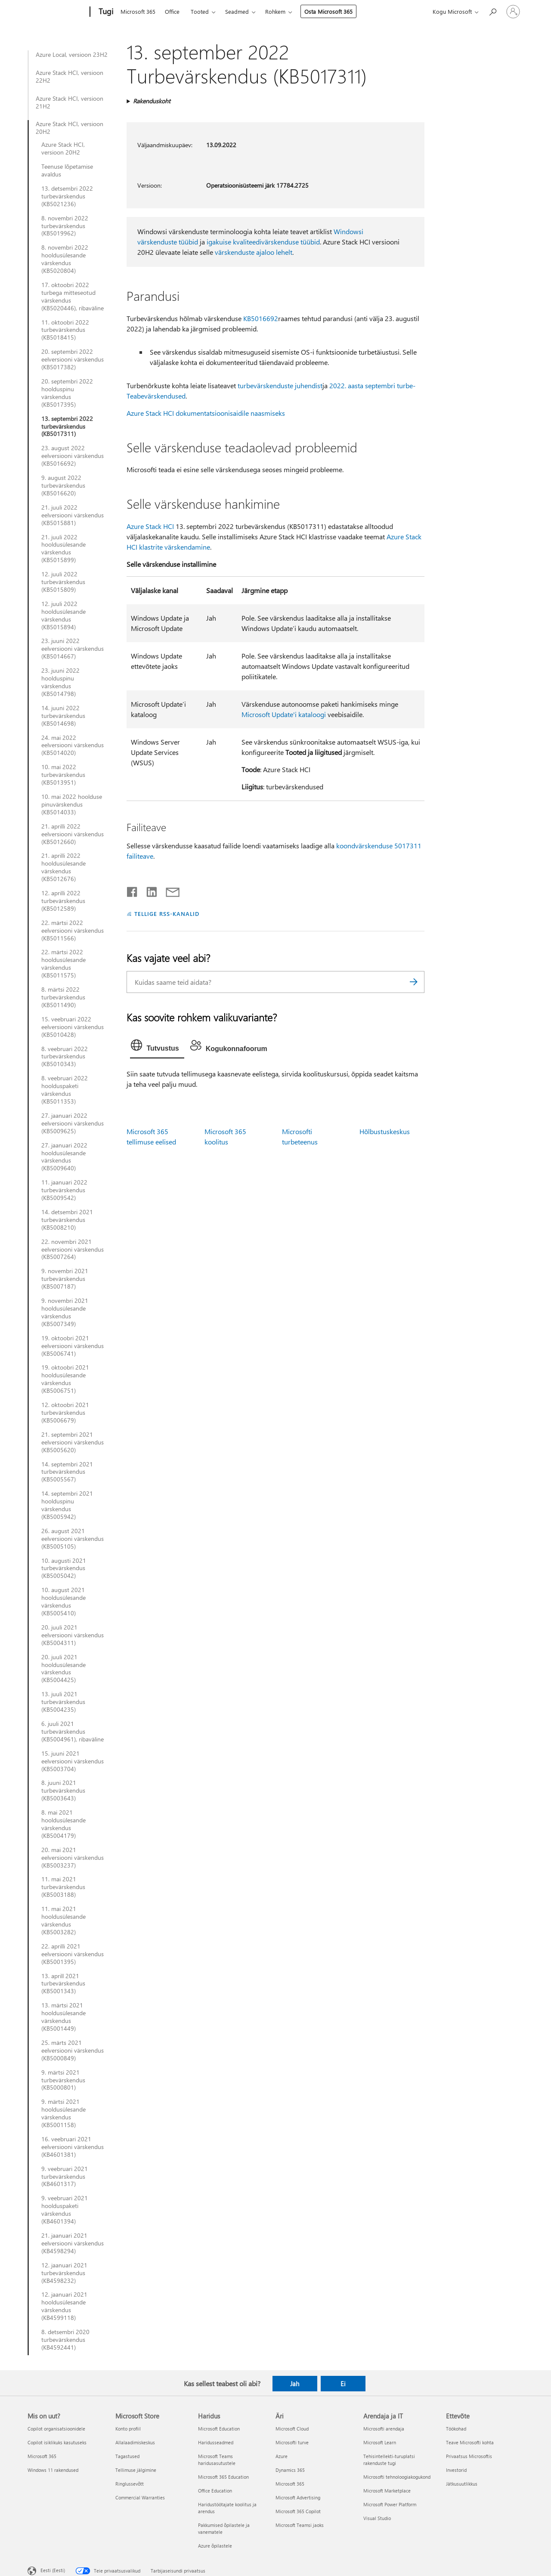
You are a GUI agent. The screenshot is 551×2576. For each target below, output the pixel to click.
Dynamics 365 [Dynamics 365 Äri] (290, 2470)
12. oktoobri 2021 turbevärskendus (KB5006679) (65, 1412)
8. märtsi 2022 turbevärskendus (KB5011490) (63, 997)
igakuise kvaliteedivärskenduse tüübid (263, 241)
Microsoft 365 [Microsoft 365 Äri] (290, 2483)
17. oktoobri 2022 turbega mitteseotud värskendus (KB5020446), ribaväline (72, 296)
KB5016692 (260, 318)
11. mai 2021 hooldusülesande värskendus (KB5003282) (63, 1920)
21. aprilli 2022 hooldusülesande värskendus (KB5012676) (63, 867)
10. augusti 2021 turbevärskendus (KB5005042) (63, 1568)
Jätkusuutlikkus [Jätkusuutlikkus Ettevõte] (461, 2483)
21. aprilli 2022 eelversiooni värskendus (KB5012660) (72, 834)
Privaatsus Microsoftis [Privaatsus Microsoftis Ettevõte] (469, 2456)
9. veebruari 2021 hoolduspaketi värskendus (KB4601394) (64, 2209)
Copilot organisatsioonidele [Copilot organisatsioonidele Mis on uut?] (56, 2428)
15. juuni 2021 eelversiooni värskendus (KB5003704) (72, 1761)
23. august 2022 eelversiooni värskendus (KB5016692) (72, 455)
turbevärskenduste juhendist (280, 385)
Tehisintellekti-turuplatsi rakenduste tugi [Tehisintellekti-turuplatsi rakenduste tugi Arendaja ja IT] (389, 2459)
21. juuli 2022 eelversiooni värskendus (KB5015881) (72, 515)
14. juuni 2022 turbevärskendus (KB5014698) (63, 715)
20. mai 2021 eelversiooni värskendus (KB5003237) (72, 1857)
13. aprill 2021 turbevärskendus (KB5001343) (63, 1983)
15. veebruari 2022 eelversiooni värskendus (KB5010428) (72, 1027)
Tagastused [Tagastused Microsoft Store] (127, 2456)
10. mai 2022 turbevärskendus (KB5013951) (63, 774)
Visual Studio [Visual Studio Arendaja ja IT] (377, 2518)
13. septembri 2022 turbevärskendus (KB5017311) (67, 426)
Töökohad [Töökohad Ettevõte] (456, 2428)
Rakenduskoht (151, 101)
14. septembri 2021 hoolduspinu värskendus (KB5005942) (67, 1505)
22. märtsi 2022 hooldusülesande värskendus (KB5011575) (63, 963)
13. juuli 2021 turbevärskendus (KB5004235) (63, 1701)
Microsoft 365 (138, 11)
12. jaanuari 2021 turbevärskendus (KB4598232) (64, 2273)
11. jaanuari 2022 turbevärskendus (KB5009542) (64, 1190)
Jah (294, 2383)
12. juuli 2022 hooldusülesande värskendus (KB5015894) (63, 615)
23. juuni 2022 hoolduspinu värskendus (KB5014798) (60, 682)
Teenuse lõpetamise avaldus (67, 170)
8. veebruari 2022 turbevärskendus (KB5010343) (64, 1056)
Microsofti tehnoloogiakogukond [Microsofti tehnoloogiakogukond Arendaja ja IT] (396, 2477)
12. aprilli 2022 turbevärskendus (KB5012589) (63, 900)
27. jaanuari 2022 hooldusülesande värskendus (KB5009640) (64, 1156)
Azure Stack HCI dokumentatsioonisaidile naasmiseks (206, 412)
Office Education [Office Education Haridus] (215, 2490)
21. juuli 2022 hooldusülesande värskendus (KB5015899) (63, 548)
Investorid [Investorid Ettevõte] (456, 2470)
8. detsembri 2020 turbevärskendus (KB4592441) (65, 2339)
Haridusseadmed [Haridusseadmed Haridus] (215, 2442)
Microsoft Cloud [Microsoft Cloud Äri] (292, 2428)
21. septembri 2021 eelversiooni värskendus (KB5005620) (72, 1442)
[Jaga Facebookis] (133, 890)
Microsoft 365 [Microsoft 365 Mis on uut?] (42, 2456)
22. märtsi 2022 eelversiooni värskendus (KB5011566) (72, 930)
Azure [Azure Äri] (282, 2456)
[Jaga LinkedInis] (148, 890)
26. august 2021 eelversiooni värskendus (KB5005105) (72, 1538)
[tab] (157, 1047)
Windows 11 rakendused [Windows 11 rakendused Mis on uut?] (53, 2470)
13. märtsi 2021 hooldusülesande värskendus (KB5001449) (63, 2016)
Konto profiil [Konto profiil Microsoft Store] (128, 2428)
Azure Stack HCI (150, 526)
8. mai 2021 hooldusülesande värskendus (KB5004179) (63, 1824)
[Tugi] (105, 12)
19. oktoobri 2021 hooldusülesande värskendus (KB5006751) (65, 1379)
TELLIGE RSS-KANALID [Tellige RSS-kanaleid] (166, 913)
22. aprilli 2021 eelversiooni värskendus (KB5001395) (72, 1954)
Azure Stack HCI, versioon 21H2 (69, 102)
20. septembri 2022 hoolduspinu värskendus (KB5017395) (67, 392)
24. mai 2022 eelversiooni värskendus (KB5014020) (72, 745)
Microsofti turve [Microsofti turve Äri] (292, 2442)
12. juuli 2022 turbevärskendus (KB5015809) (63, 582)
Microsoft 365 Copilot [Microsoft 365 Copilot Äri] (298, 2511)
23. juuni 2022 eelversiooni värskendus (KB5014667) (72, 648)
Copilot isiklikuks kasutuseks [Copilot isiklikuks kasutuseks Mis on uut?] (57, 2442)
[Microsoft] (57, 12)
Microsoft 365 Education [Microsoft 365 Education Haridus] (223, 2477)
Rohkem (275, 11)
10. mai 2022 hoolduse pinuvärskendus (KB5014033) (71, 804)
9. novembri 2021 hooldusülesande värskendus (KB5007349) (64, 1312)
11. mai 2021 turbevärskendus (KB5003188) (63, 1887)
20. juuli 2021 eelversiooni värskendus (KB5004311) (72, 1635)
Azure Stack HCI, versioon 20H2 (69, 128)
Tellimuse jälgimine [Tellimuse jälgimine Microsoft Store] (135, 2470)
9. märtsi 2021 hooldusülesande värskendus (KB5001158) (63, 2113)
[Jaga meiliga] (169, 890)
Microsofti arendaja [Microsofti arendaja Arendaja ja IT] (383, 2428)
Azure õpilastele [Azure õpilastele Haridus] (215, 2545)
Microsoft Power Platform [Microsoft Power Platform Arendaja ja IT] (389, 2504)
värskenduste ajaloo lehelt (253, 252)
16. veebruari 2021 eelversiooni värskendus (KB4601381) (72, 2147)
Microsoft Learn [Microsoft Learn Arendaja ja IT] (379, 2442)
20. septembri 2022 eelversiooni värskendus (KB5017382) (72, 359)
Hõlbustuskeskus (384, 1131)
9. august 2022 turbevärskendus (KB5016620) (63, 485)
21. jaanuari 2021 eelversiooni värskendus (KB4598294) (72, 2243)
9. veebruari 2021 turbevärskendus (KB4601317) (64, 2176)
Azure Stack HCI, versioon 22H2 (69, 76)
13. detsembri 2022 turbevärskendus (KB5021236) (67, 196)
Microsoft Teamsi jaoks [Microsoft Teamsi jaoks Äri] (300, 2525)
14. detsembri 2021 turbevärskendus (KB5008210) (67, 1219)
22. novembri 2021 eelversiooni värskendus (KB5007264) (72, 1249)
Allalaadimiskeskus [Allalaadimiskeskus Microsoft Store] (135, 2442)
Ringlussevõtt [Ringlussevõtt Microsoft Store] (129, 2483)
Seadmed (237, 11)
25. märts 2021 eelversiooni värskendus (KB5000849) (72, 2050)
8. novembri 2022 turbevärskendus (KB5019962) (64, 226)
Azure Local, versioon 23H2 (72, 55)
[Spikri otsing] (492, 11)
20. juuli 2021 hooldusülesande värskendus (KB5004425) (63, 1668)
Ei (343, 2383)
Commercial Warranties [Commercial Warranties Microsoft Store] (140, 2497)
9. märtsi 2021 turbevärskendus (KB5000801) (63, 2080)
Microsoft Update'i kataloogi (283, 714)
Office (172, 11)
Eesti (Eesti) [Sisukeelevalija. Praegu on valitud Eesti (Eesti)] (52, 2570)
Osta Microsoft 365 (328, 11)
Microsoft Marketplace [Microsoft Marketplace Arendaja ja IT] (387, 2490)
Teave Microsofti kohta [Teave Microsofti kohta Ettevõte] (470, 2442)
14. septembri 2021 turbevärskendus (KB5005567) (67, 1472)
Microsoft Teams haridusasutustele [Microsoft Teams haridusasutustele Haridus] (216, 2459)
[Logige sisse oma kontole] (513, 11)
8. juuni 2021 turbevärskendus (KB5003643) (63, 1790)
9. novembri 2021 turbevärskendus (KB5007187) (64, 1278)
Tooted (200, 11)
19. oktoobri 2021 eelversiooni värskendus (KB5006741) (72, 1346)
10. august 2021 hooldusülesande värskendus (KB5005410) (63, 1601)
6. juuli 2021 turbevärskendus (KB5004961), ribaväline (72, 1731)
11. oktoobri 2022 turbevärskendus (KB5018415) (65, 330)
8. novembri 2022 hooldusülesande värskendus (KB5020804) (64, 259)
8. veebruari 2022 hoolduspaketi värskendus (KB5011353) (64, 1089)
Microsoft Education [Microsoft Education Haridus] (219, 2428)
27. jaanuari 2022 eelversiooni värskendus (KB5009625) (72, 1123)
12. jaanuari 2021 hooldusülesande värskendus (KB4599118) (64, 2306)
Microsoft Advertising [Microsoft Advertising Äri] (298, 2497)
